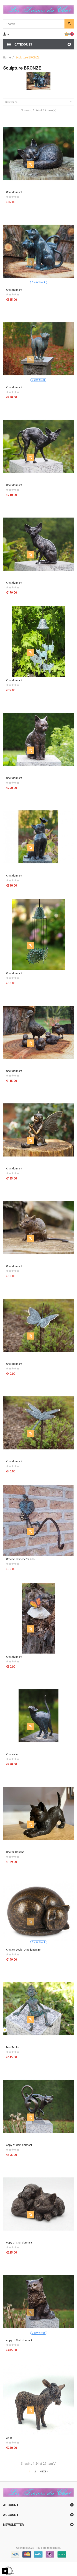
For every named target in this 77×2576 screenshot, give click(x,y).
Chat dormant (14, 192)
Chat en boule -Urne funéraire (23, 1949)
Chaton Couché (15, 1852)
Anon (9, 2437)
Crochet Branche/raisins (20, 1559)
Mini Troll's (12, 2047)
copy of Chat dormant (19, 2144)
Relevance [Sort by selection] (39, 102)
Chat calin (12, 1754)
